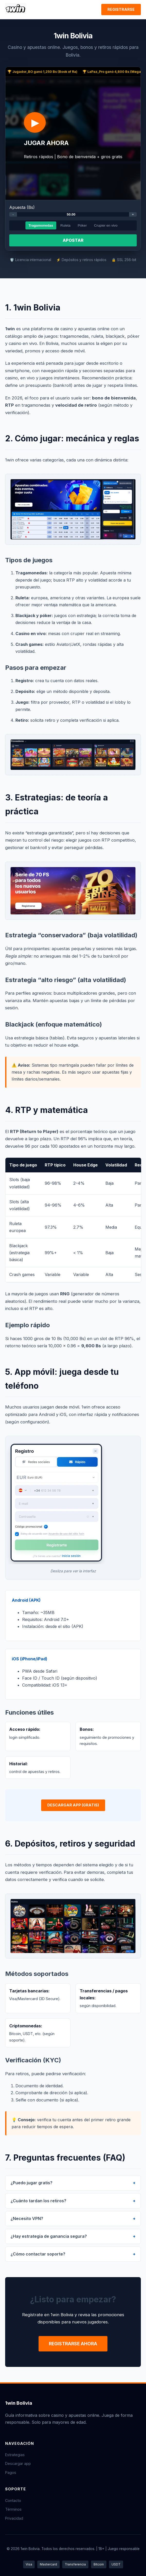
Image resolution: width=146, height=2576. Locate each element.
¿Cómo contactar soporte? (38, 2254)
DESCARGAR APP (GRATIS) (73, 1805)
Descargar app (18, 2463)
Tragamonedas (41, 225)
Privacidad (14, 2518)
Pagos (10, 2472)
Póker (82, 225)
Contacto (13, 2500)
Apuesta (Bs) (22, 207)
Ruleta (65, 225)
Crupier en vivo (105, 225)
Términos (13, 2509)
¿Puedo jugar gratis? (31, 2182)
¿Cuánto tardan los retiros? (38, 2200)
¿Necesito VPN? (27, 2218)
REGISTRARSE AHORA (73, 2343)
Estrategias (15, 2455)
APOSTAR (73, 240)
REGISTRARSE (121, 9)
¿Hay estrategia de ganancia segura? (49, 2236)
